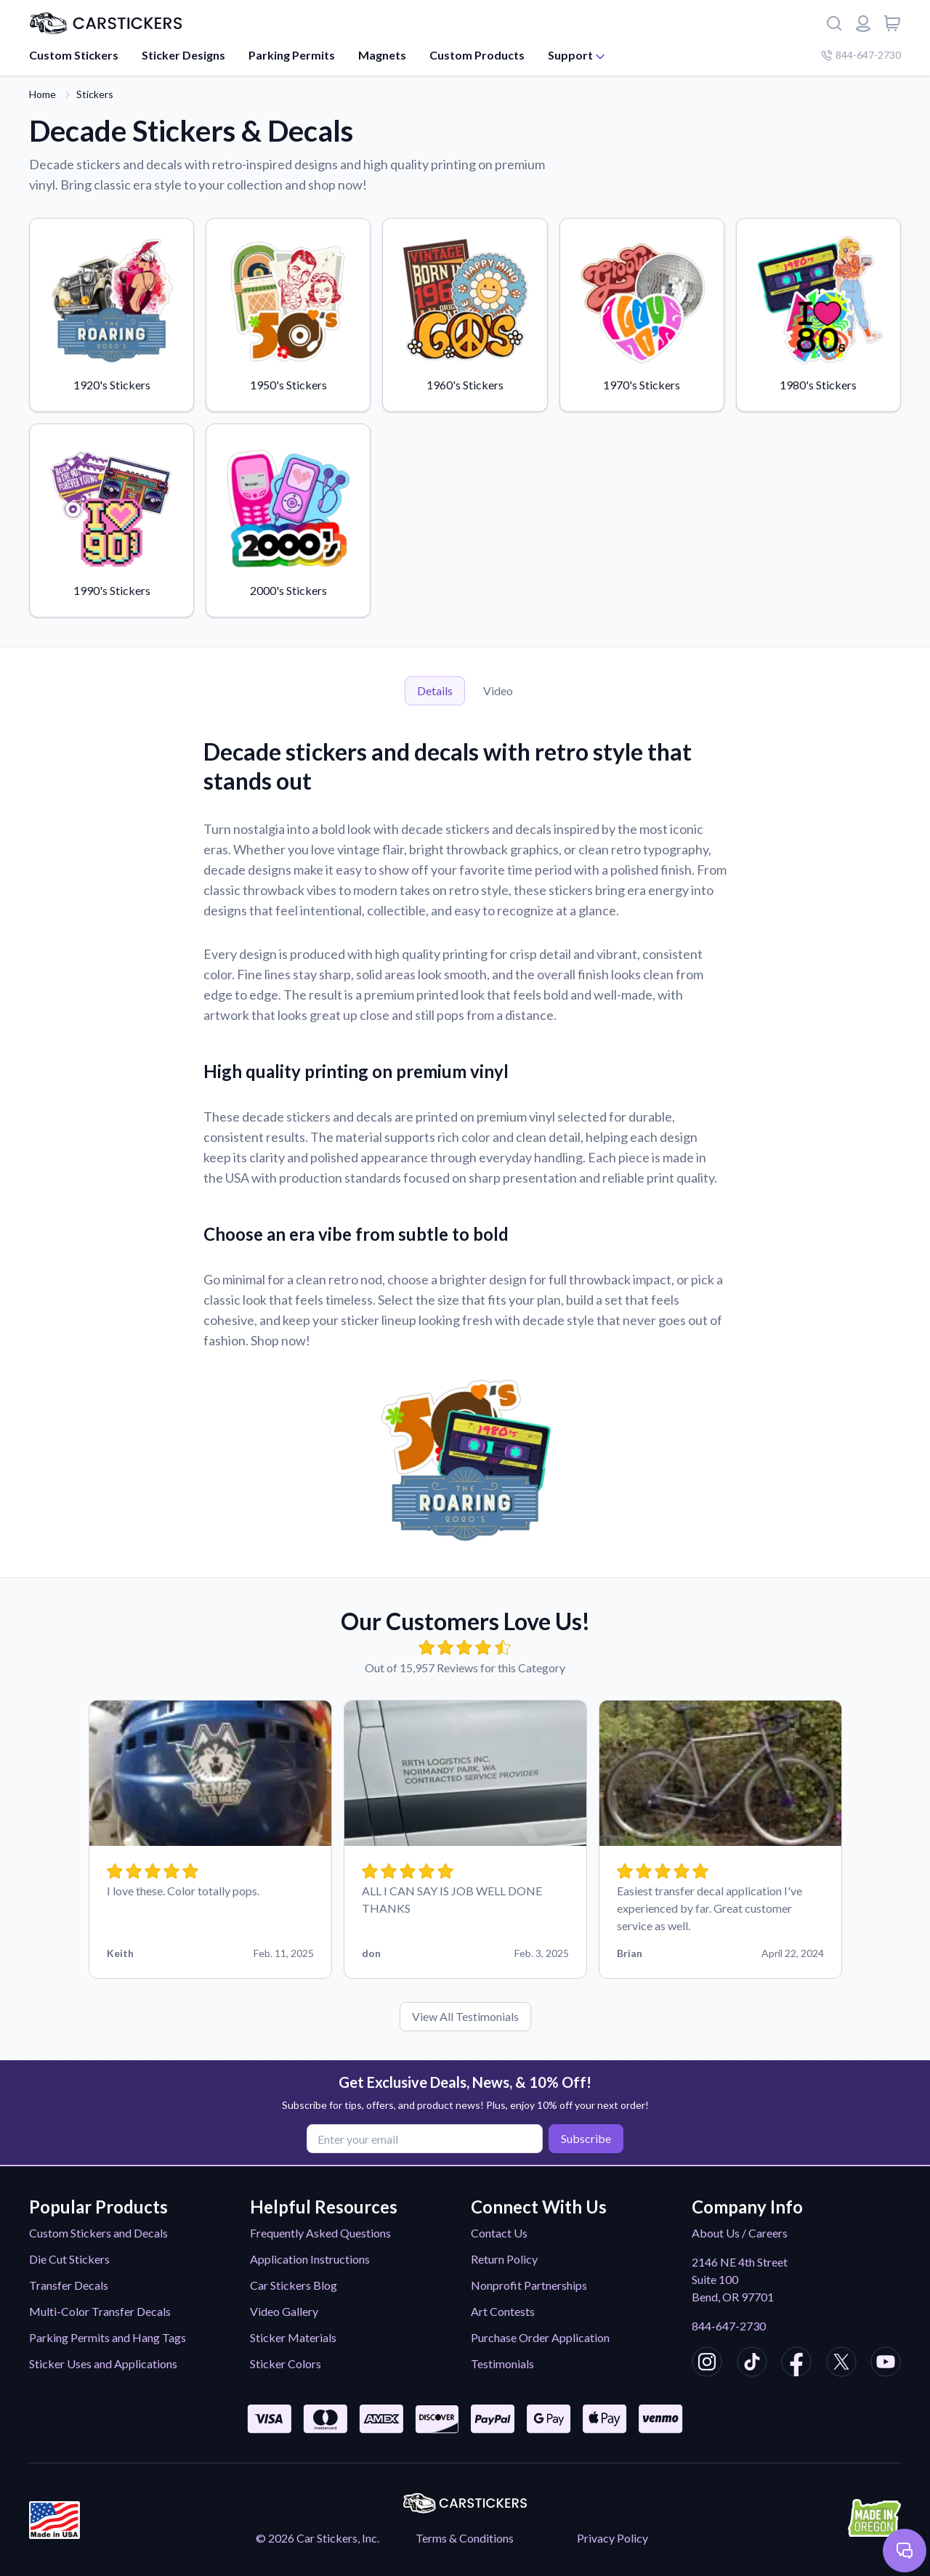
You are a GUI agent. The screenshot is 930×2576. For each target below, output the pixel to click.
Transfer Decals (68, 2285)
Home (42, 94)
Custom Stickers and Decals (98, 2233)
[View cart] (892, 23)
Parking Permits (291, 55)
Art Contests (503, 2311)
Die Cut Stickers (69, 2259)
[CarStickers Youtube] (885, 2363)
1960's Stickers (464, 314)
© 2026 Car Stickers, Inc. (317, 2538)
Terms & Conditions (465, 2538)
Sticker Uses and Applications (103, 2363)
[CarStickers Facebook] (796, 2363)
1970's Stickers (642, 314)
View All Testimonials (465, 2016)
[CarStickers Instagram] (707, 2363)
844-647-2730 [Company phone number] (861, 55)
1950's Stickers (288, 314)
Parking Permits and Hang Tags (107, 2337)
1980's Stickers (818, 314)
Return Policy (504, 2259)
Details (435, 690)
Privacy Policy (612, 2538)
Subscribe (585, 2138)
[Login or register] (863, 23)
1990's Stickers (111, 519)
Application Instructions (310, 2259)
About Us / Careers (740, 2233)
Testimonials (502, 2363)
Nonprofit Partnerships (529, 2285)
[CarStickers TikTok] (752, 2363)
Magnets (382, 55)
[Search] (834, 23)
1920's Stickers (111, 314)
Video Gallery (284, 2311)
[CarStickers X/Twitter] (841, 2363)
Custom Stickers (73, 55)
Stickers (94, 94)
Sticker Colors (285, 2363)
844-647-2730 (729, 2326)
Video (498, 690)
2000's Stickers (288, 519)
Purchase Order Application (540, 2337)
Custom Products (477, 55)
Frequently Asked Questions (320, 2233)
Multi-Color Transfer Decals (100, 2311)
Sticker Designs (183, 55)
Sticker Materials (293, 2337)
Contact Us (499, 2233)
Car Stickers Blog (293, 2285)
